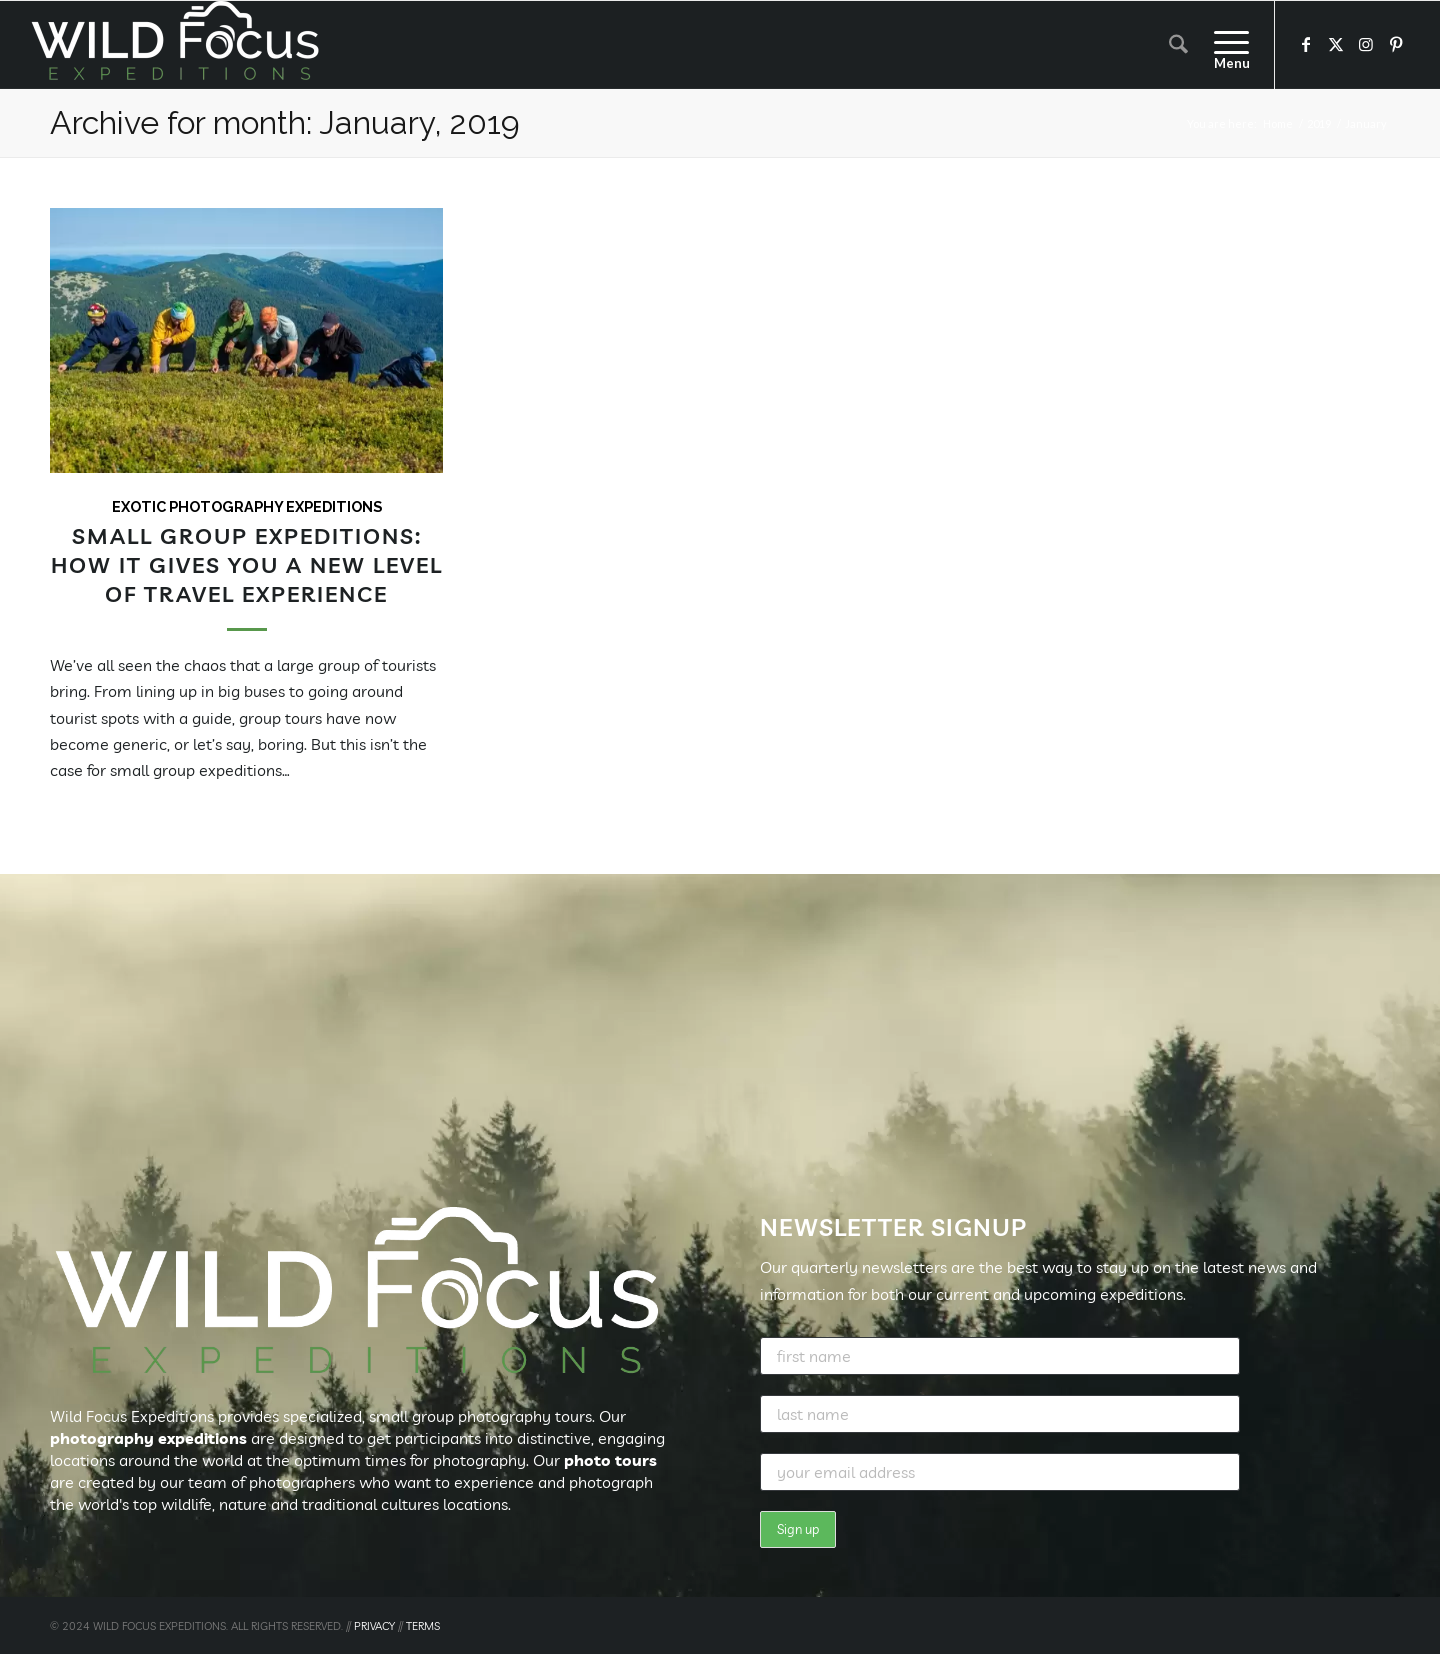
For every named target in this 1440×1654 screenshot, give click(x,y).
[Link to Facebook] (1306, 44)
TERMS (423, 1626)
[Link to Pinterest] (1396, 44)
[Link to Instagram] (1366, 44)
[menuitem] (1178, 45)
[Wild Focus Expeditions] (179, 45)
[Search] (1178, 45)
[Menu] (1225, 45)
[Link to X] (1336, 44)
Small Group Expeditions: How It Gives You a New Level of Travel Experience (247, 564)
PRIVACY (374, 1626)
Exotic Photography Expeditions (247, 506)
